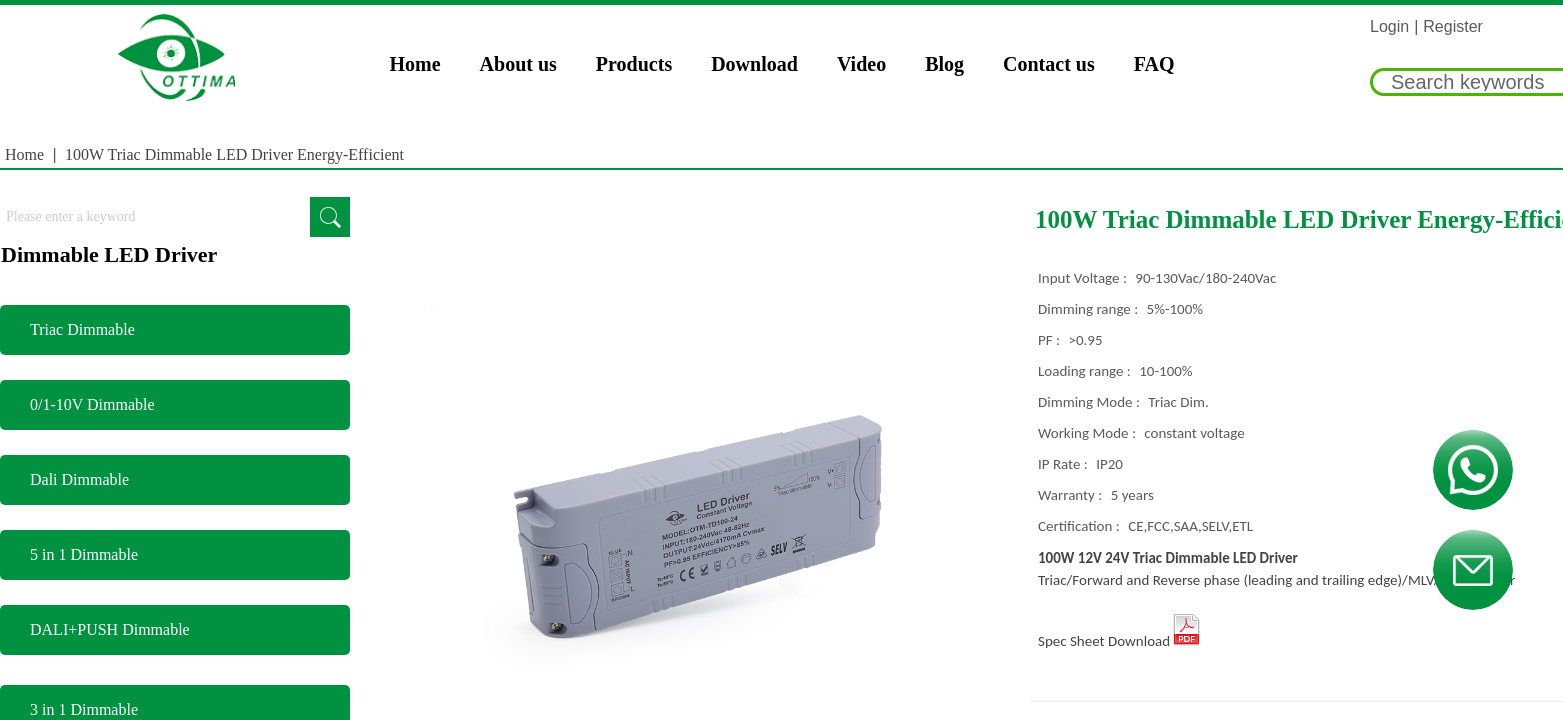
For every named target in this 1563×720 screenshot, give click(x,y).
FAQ (1154, 64)
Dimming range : (1090, 309)
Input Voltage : (1084, 278)
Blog (944, 64)
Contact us (1049, 64)
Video (861, 64)
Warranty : (1072, 495)
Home (415, 64)
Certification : (1080, 526)
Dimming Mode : (1090, 402)
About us (518, 64)
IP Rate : (1064, 464)
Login (1389, 26)
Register (1453, 26)
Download (754, 64)
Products (634, 64)
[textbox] (155, 217)
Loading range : (1086, 371)
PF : (1050, 340)
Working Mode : (1088, 433)
